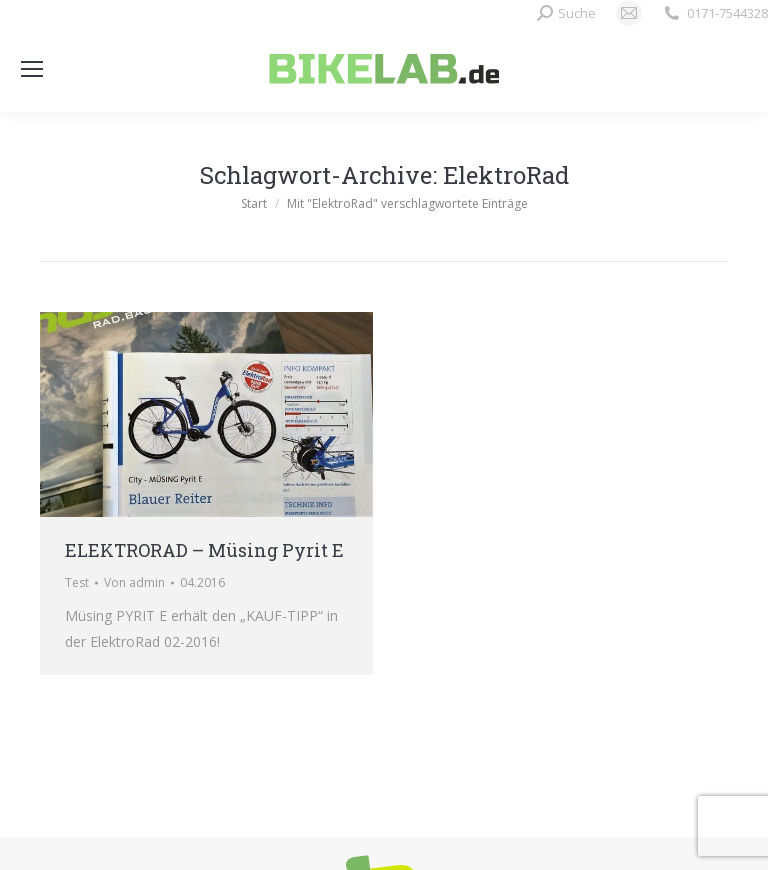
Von (134, 582)
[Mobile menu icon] (32, 69)
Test (77, 582)
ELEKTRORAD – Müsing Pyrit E (204, 550)
